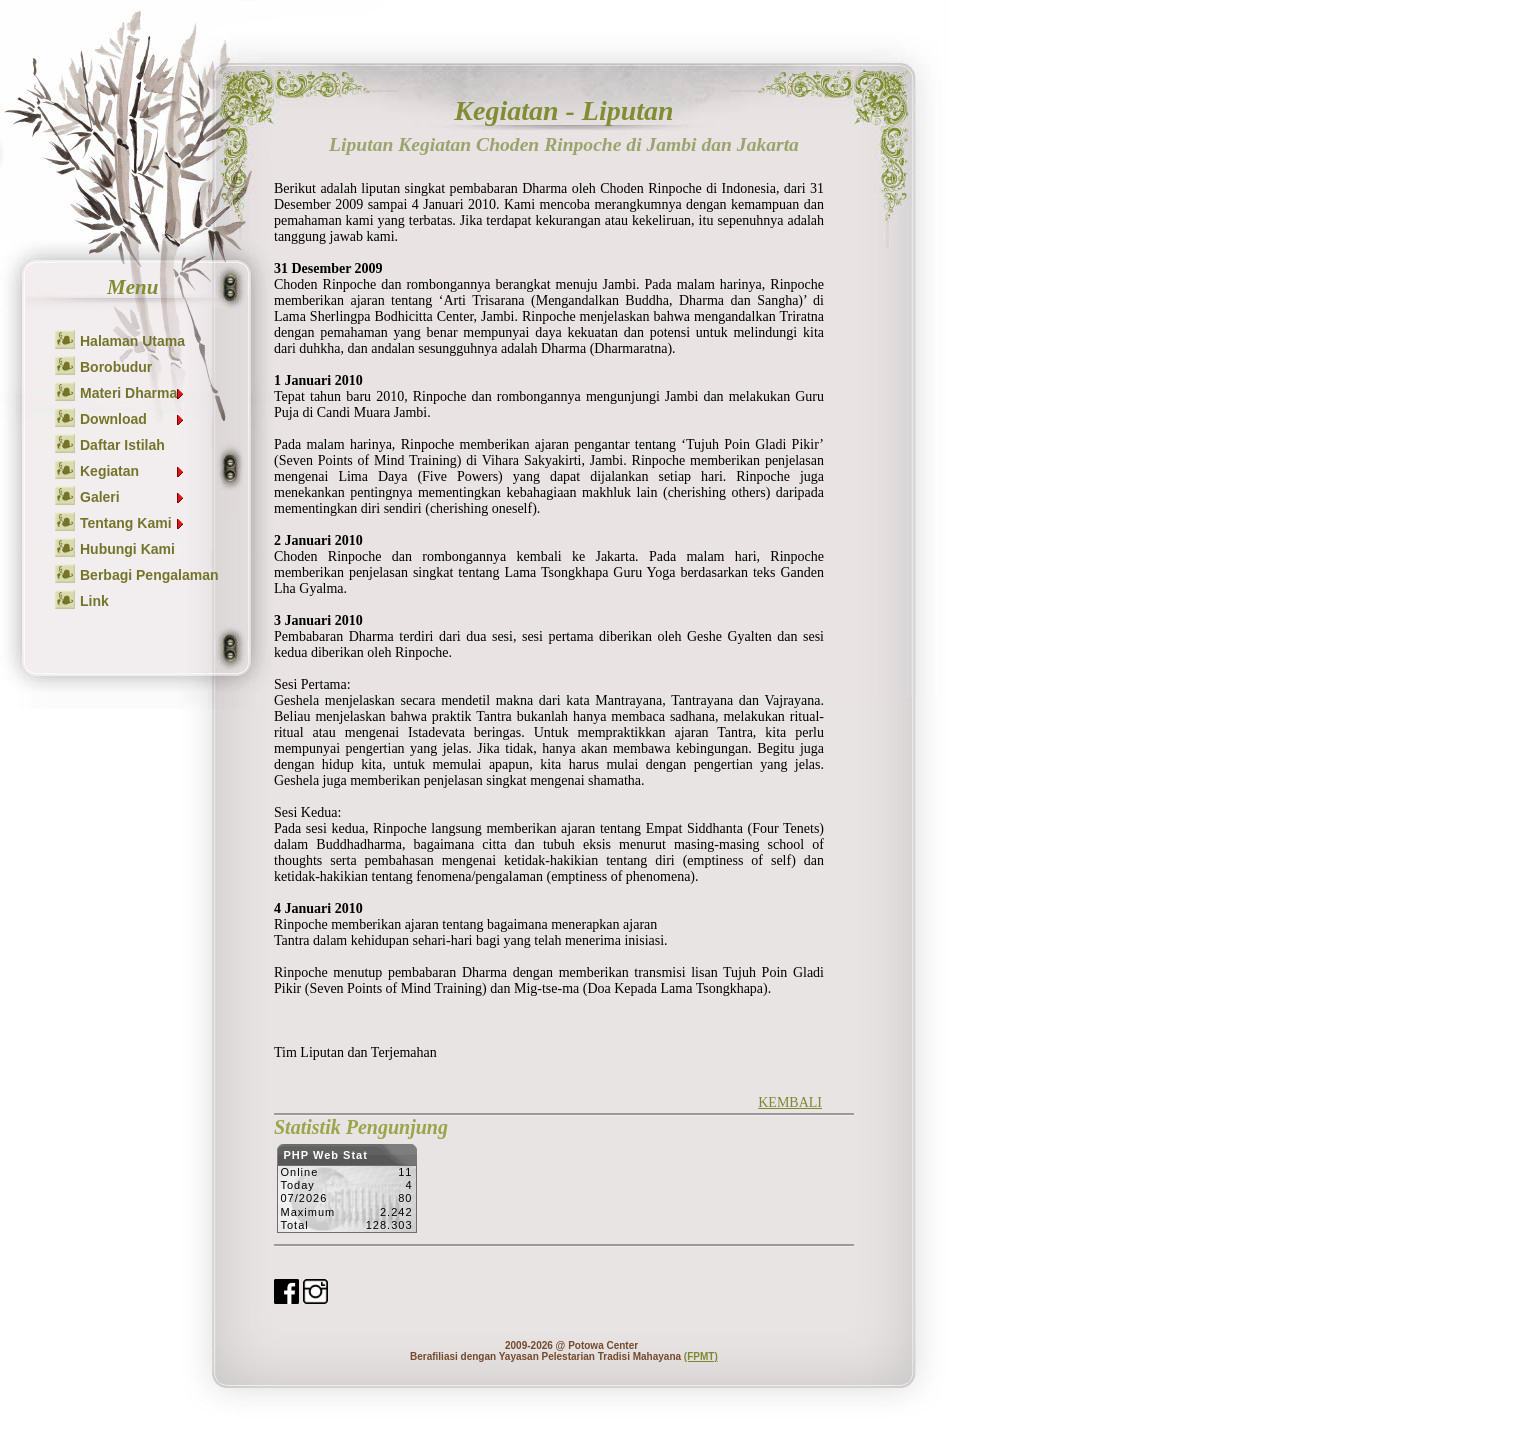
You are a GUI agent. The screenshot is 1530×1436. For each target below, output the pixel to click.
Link (94, 601)
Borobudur (116, 367)
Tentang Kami (133, 523)
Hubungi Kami (127, 549)
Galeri (133, 497)
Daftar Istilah (122, 445)
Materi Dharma (133, 393)
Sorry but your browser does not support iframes (346, 1194)
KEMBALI (790, 1102)
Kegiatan (133, 471)
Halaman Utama (132, 341)
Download (133, 419)
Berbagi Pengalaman (149, 575)
